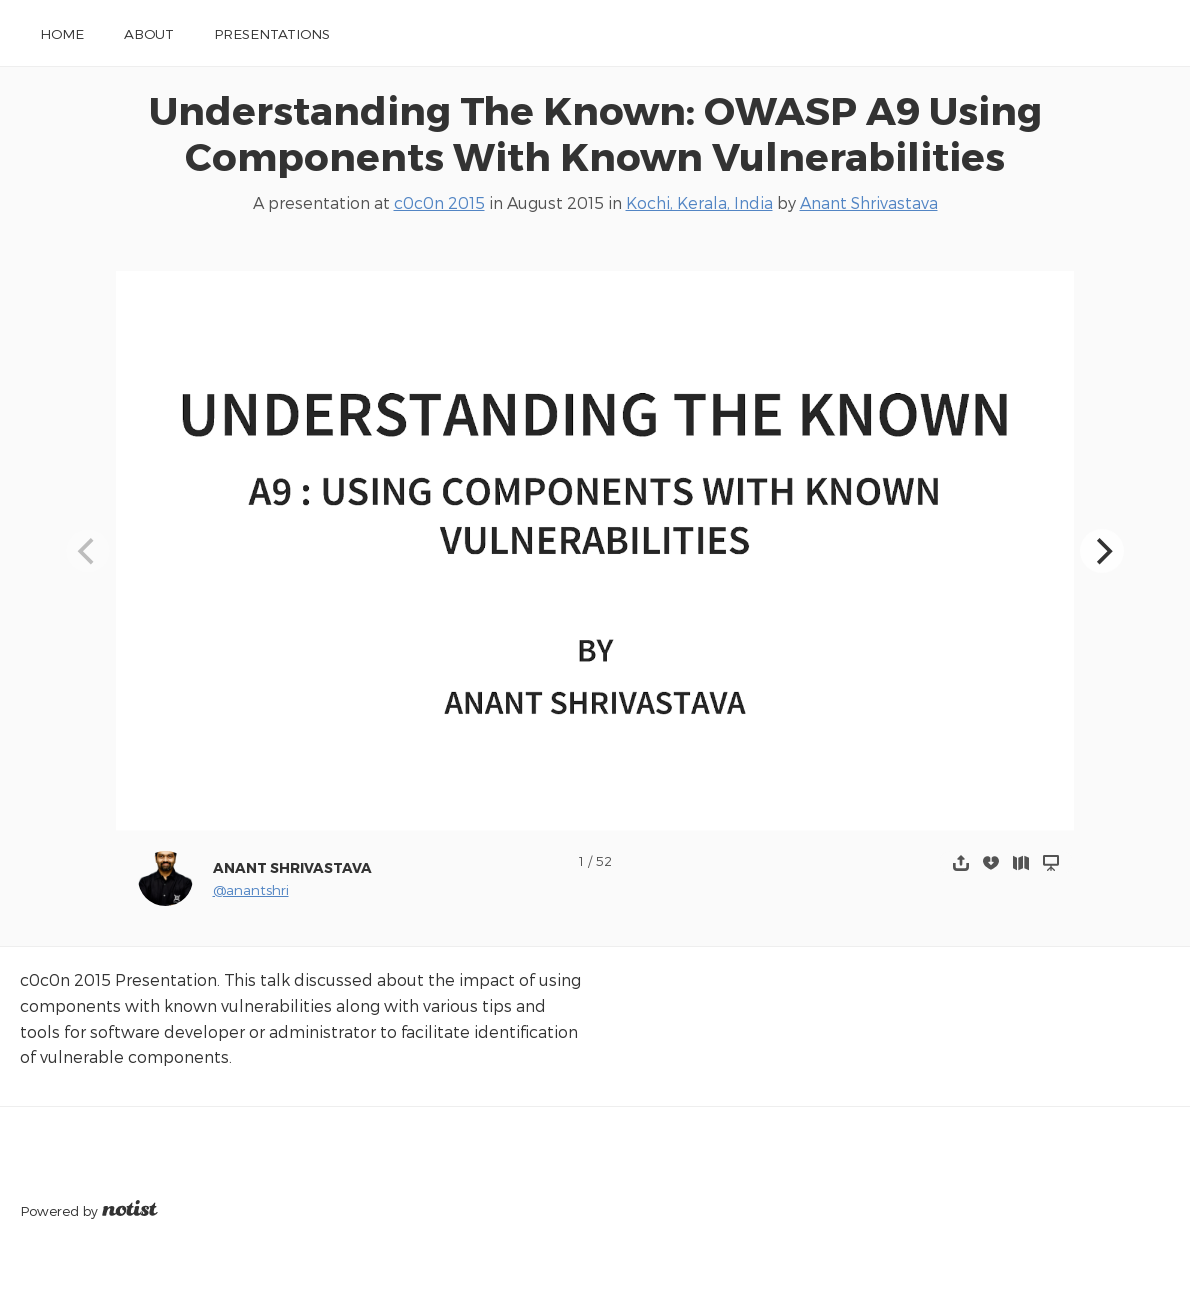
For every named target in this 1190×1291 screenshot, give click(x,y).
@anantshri (251, 889)
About (149, 33)
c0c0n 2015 (439, 202)
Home (62, 33)
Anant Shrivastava (869, 202)
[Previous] (88, 551)
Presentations (272, 33)
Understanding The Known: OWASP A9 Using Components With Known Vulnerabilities (595, 133)
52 (604, 860)
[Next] (1102, 551)
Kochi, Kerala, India (699, 202)
